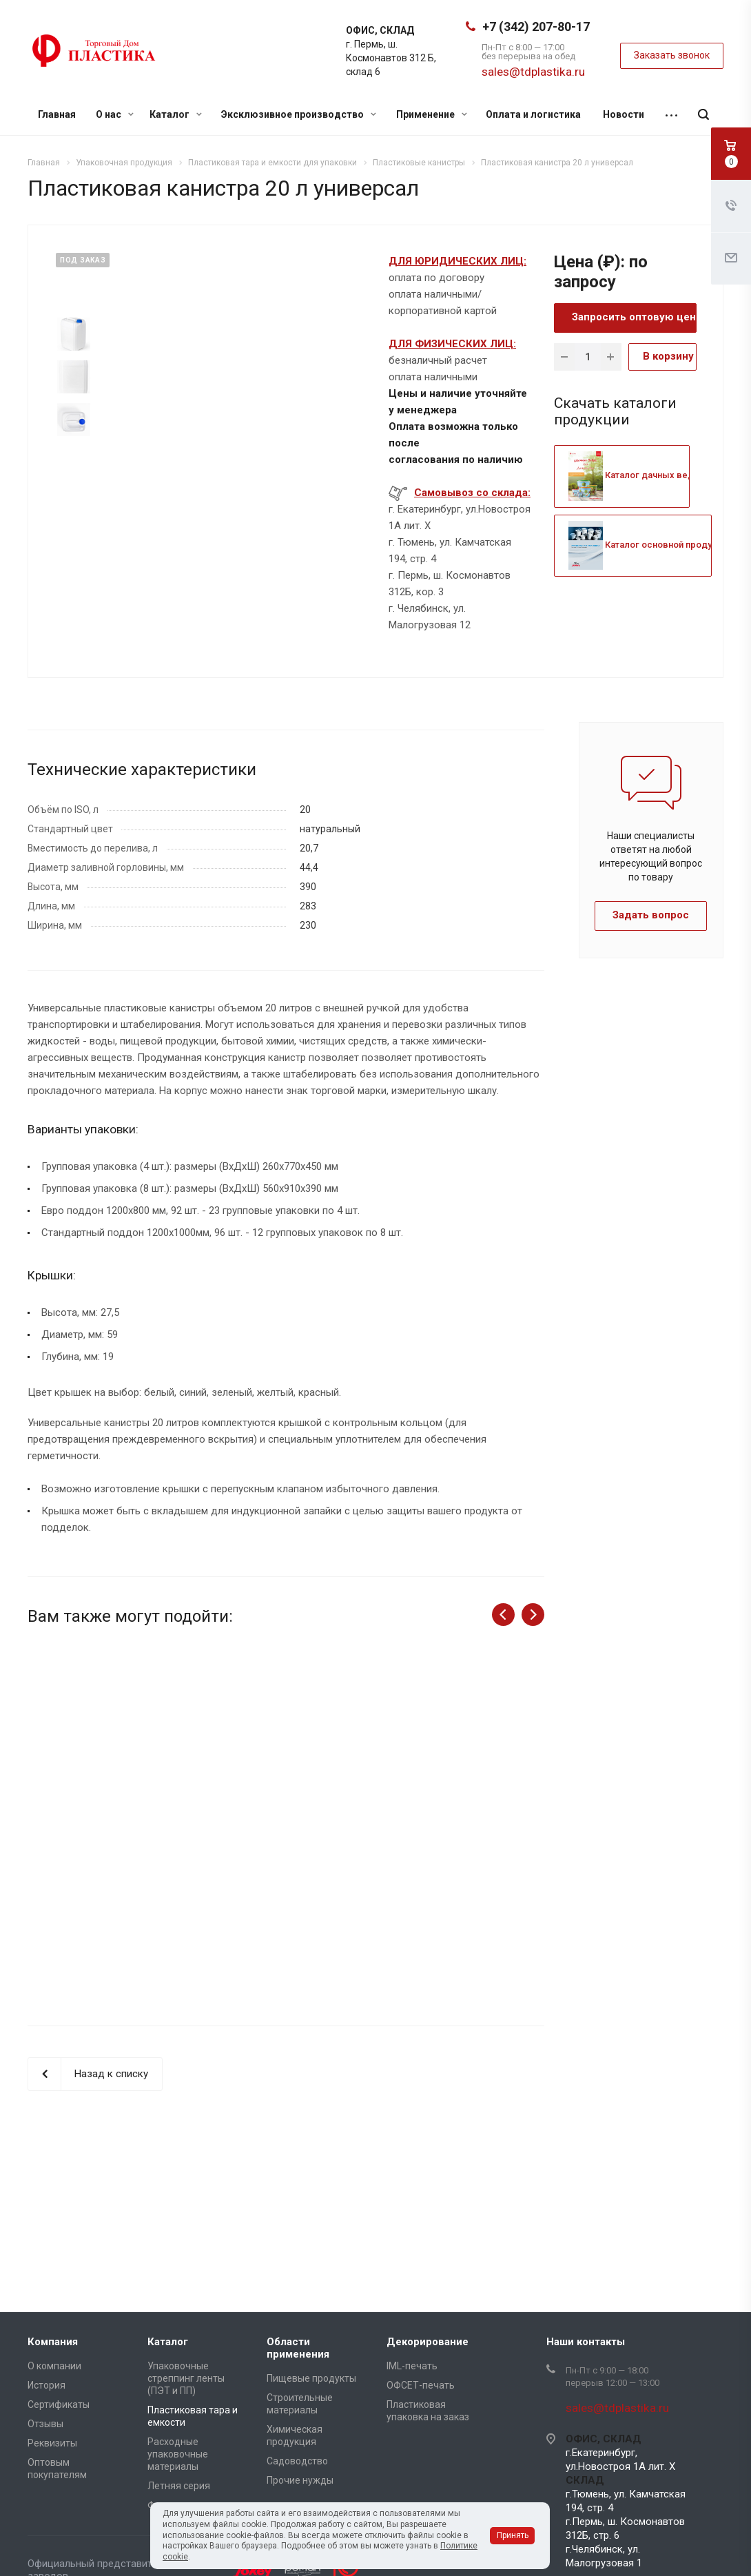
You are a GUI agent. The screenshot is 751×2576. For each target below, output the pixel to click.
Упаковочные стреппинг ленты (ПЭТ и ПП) (186, 2378)
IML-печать (412, 2365)
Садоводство (297, 2460)
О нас (115, 114)
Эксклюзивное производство (298, 114)
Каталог (176, 114)
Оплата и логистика (533, 114)
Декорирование (428, 2342)
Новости (623, 114)
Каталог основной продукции (650, 544)
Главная (57, 114)
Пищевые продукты (311, 2378)
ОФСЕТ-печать (421, 2385)
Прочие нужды (300, 2480)
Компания (53, 2342)
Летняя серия (178, 2485)
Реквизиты (52, 2443)
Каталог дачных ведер (636, 475)
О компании (54, 2365)
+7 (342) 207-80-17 (536, 26)
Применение (431, 114)
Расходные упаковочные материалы (177, 2454)
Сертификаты (59, 2404)
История (46, 2385)
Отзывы (45, 2423)
